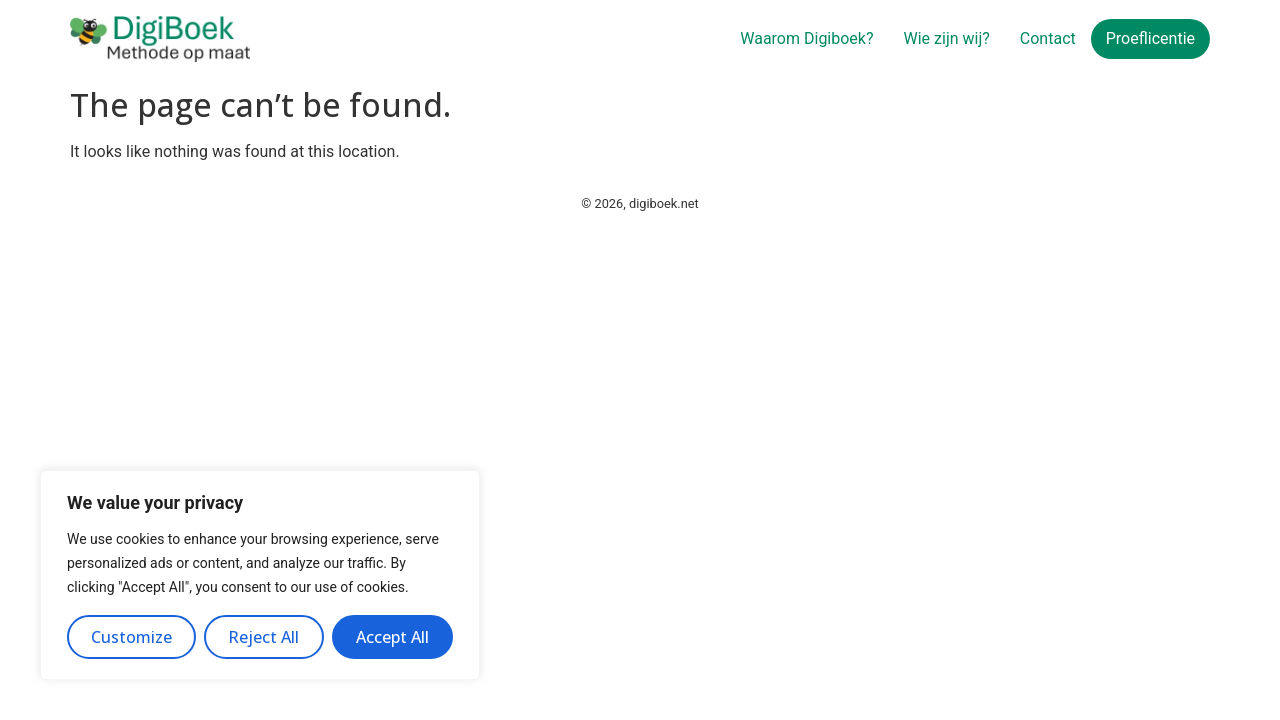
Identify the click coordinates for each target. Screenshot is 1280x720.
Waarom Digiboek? (806, 38)
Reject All (263, 637)
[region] (260, 575)
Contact (1048, 38)
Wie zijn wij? (947, 38)
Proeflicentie (1150, 38)
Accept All (392, 637)
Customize (131, 637)
